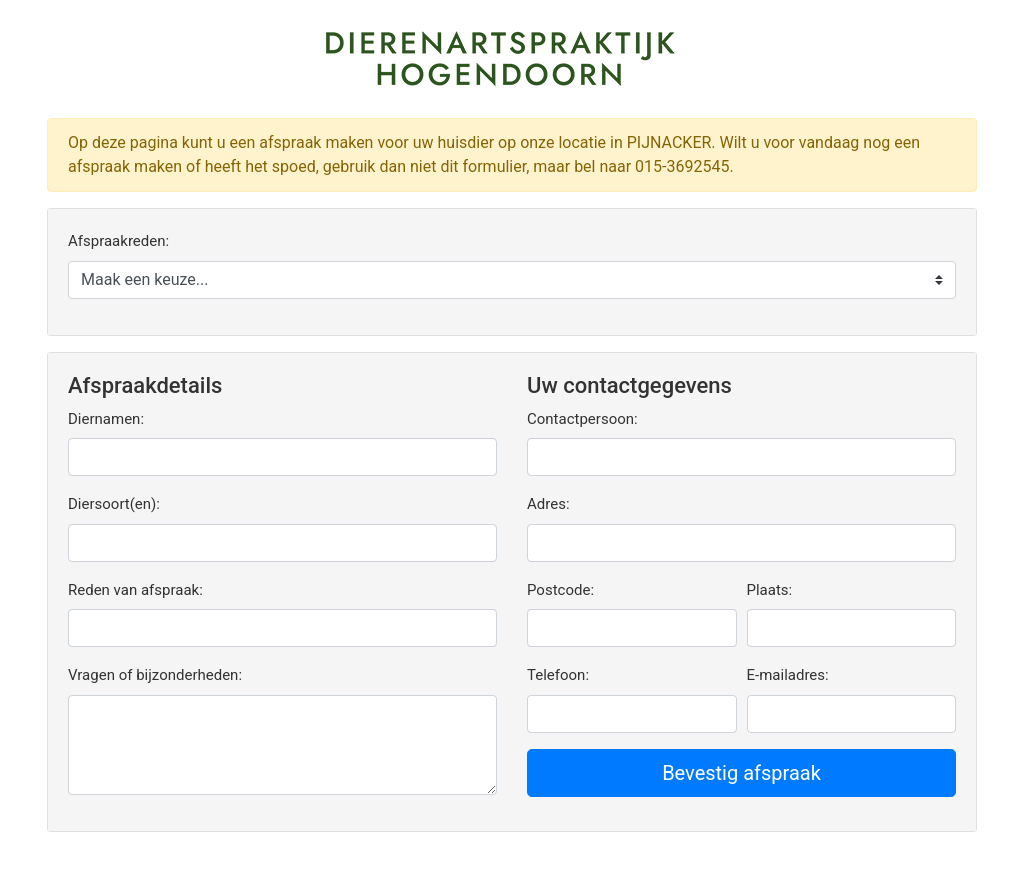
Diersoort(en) (112, 504)
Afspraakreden (116, 241)
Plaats (768, 590)
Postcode (558, 590)
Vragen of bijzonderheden (153, 675)
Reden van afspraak (133, 590)
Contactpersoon (580, 419)
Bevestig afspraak (741, 773)
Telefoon (556, 675)
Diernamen (104, 419)
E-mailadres (786, 675)
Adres (546, 504)
